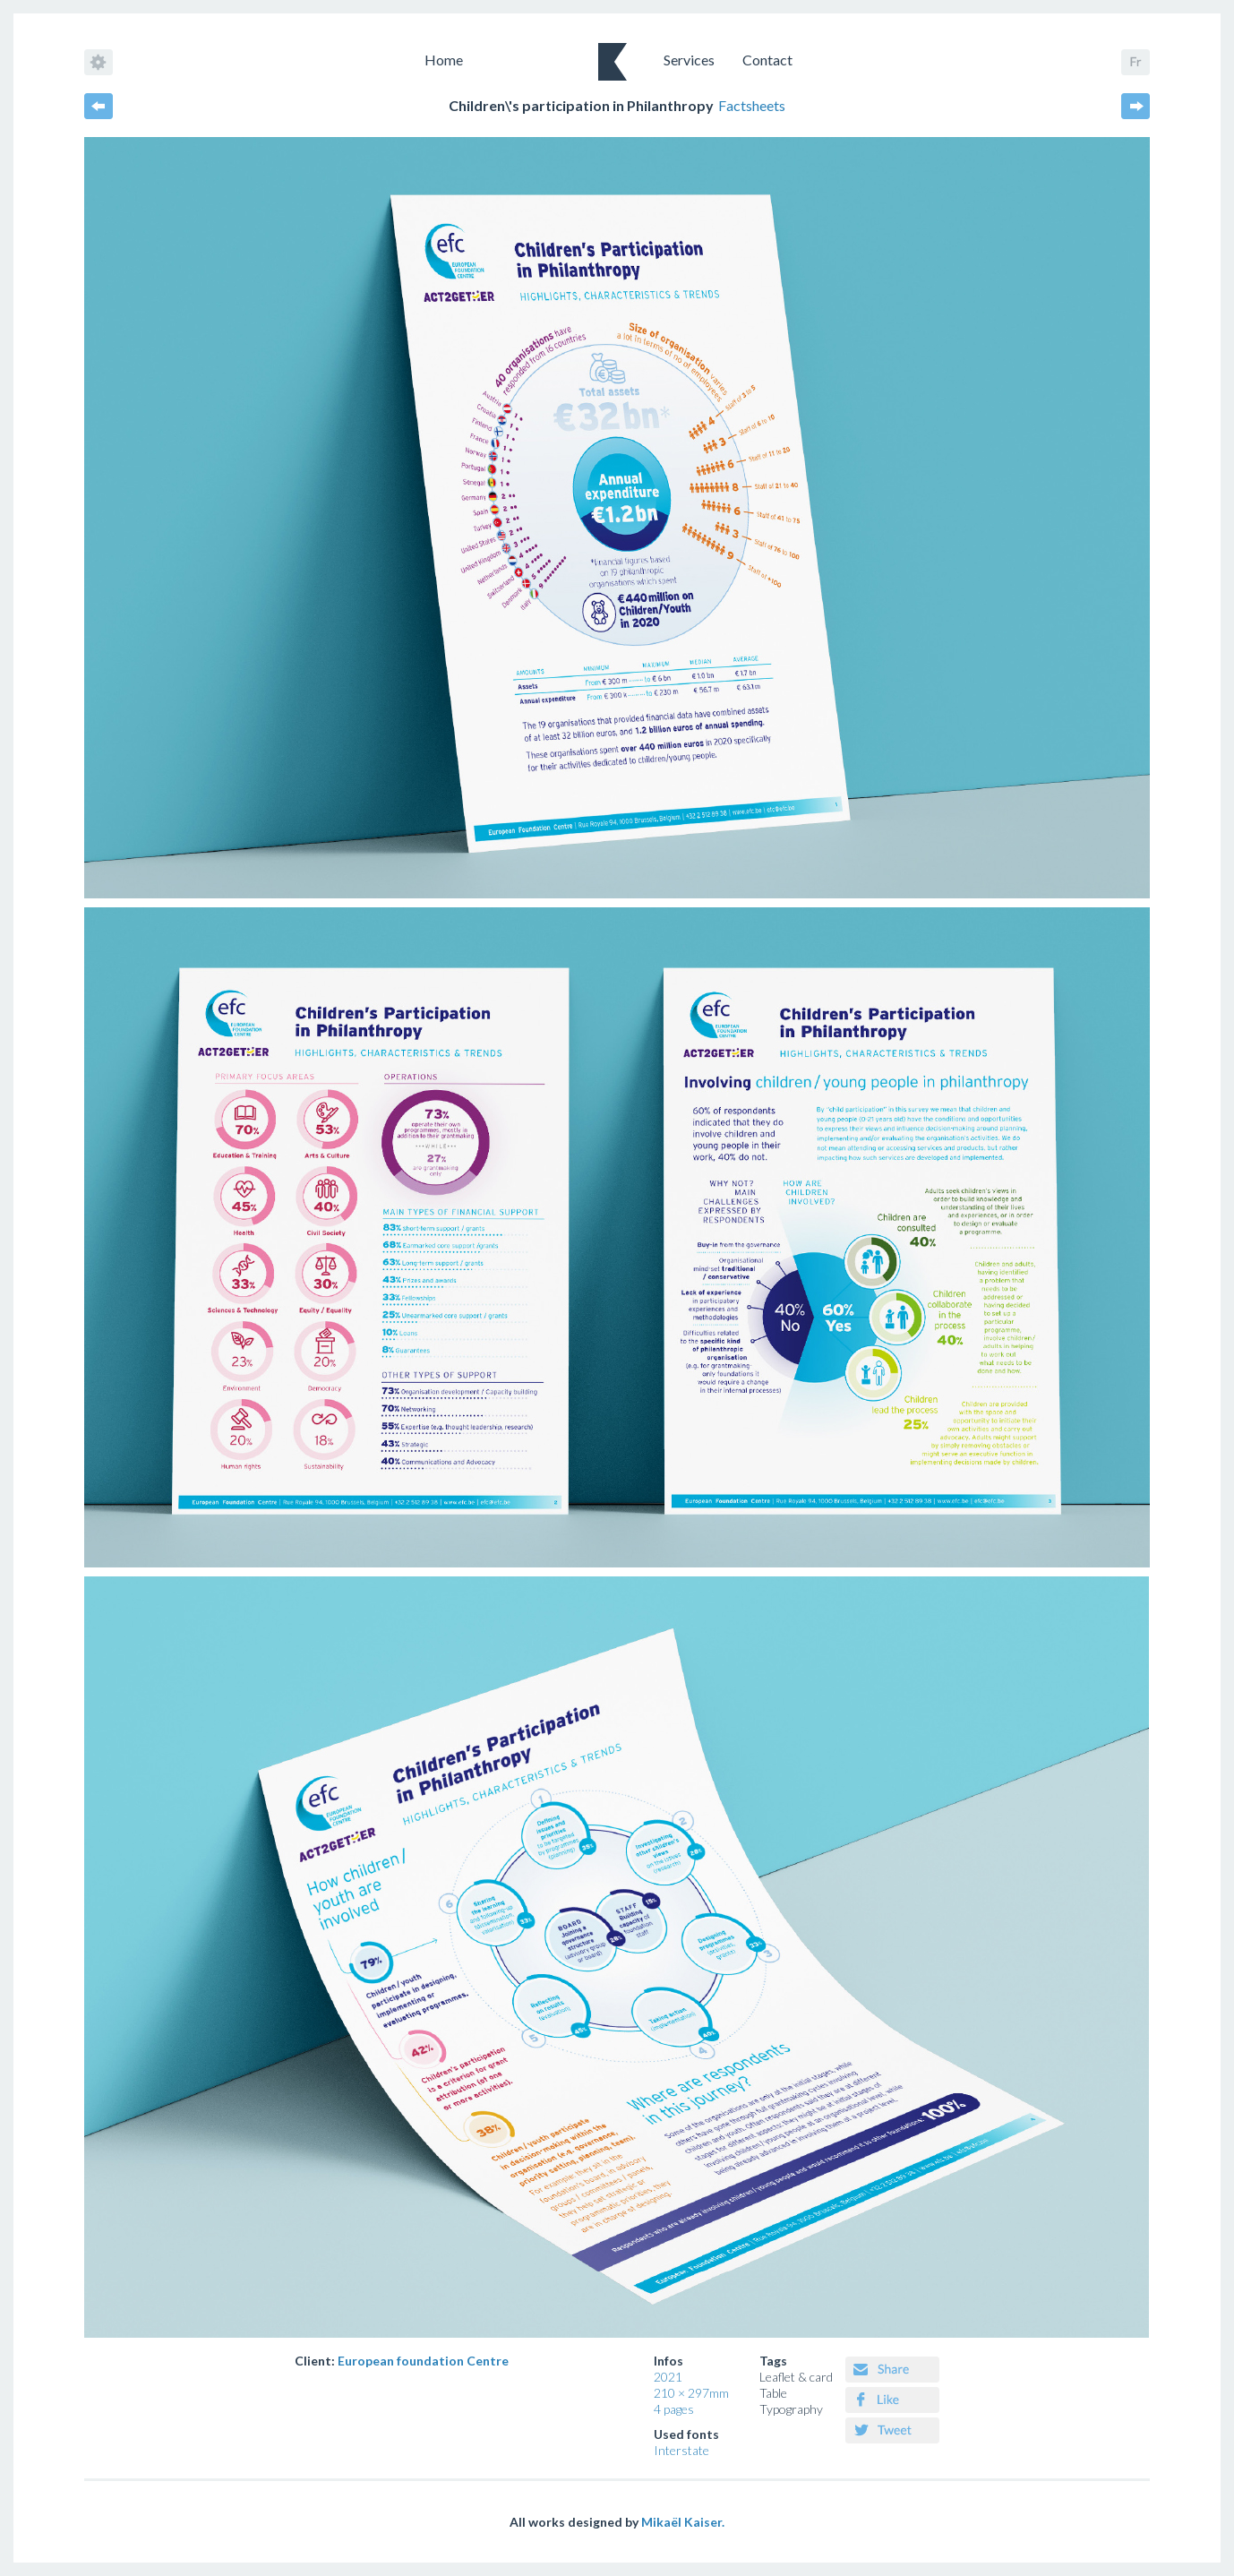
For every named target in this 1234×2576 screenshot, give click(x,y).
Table (773, 2392)
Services (689, 59)
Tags (773, 2360)
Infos (668, 2360)
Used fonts (686, 2434)
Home (443, 59)
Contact (767, 59)
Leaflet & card (796, 2376)
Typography (791, 2409)
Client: (402, 2360)
